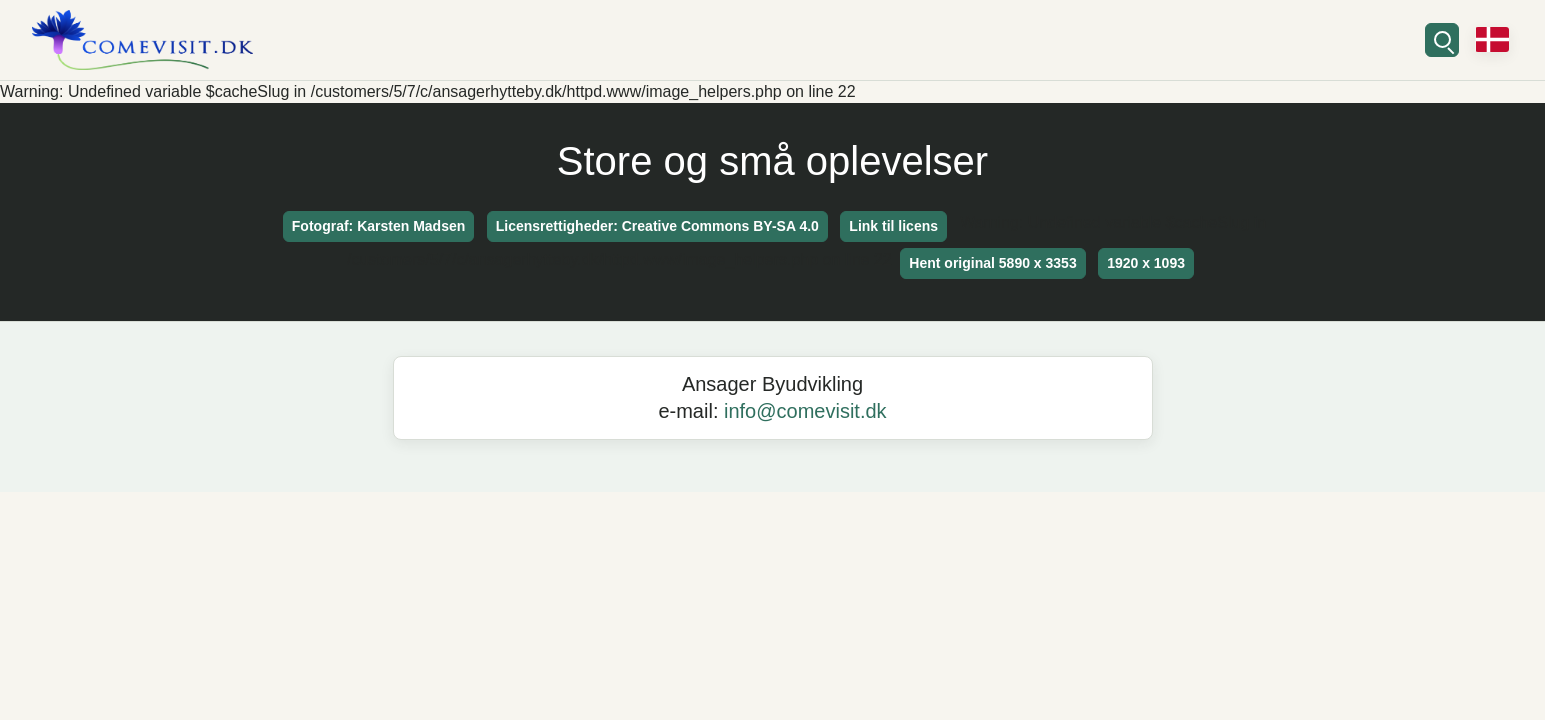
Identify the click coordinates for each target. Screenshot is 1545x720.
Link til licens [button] (893, 226)
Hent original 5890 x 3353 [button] (992, 263)
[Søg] (1442, 40)
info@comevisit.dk (805, 411)
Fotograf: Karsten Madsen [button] (378, 226)
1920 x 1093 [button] (1146, 263)
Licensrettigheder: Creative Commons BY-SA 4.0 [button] (657, 226)
